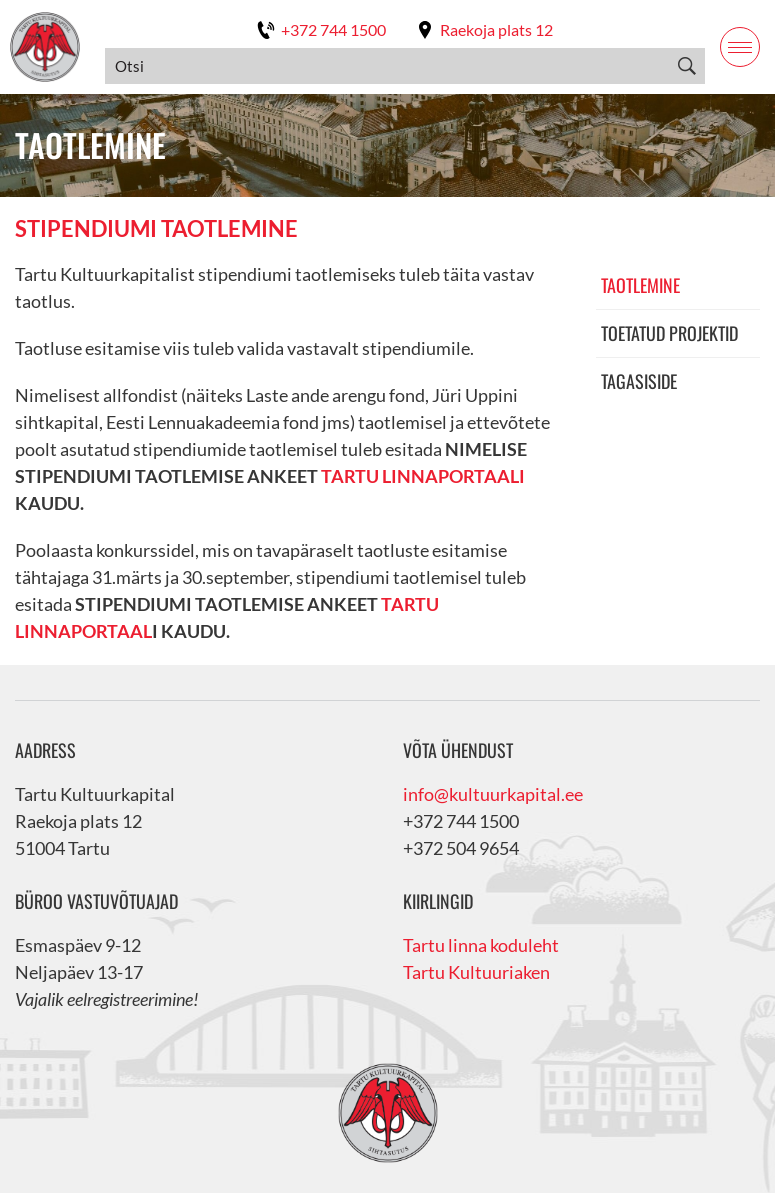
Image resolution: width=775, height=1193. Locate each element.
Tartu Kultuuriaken (476, 972)
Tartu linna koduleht (481, 945)
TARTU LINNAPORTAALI (423, 476)
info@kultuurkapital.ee (493, 794)
